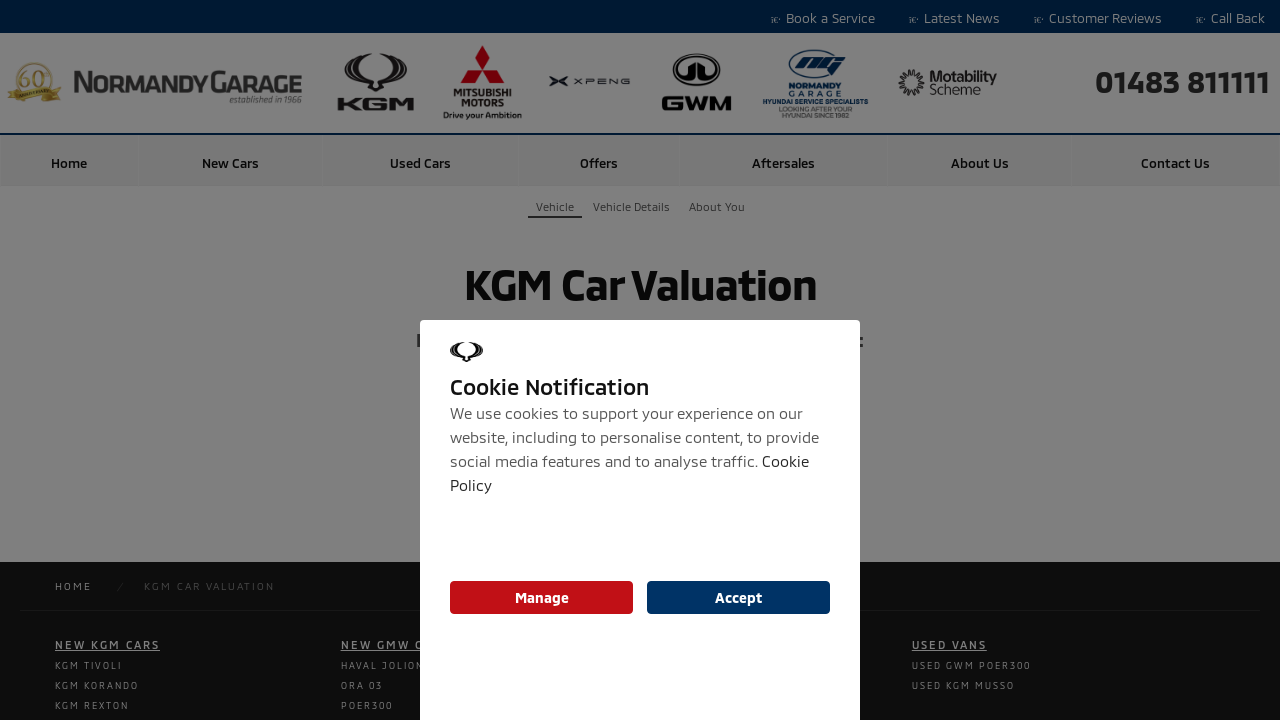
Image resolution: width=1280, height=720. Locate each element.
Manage (542, 597)
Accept (738, 597)
